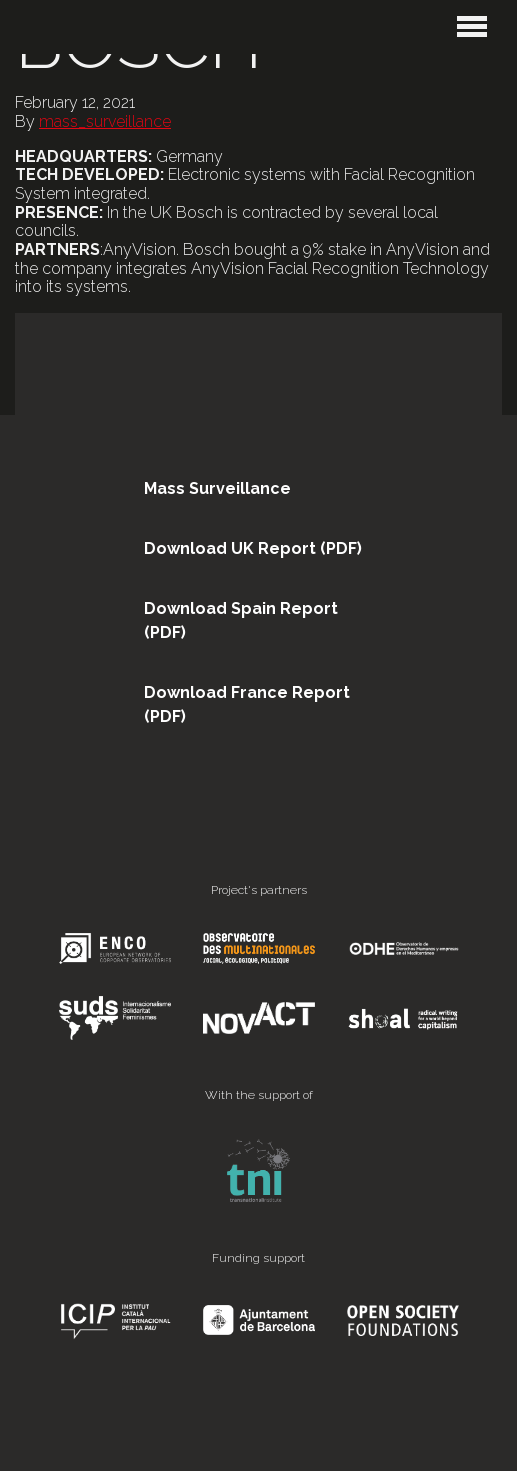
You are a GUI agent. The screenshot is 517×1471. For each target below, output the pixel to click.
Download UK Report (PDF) (253, 548)
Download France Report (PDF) (247, 704)
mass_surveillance (105, 121)
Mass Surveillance (217, 488)
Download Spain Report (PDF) (241, 620)
